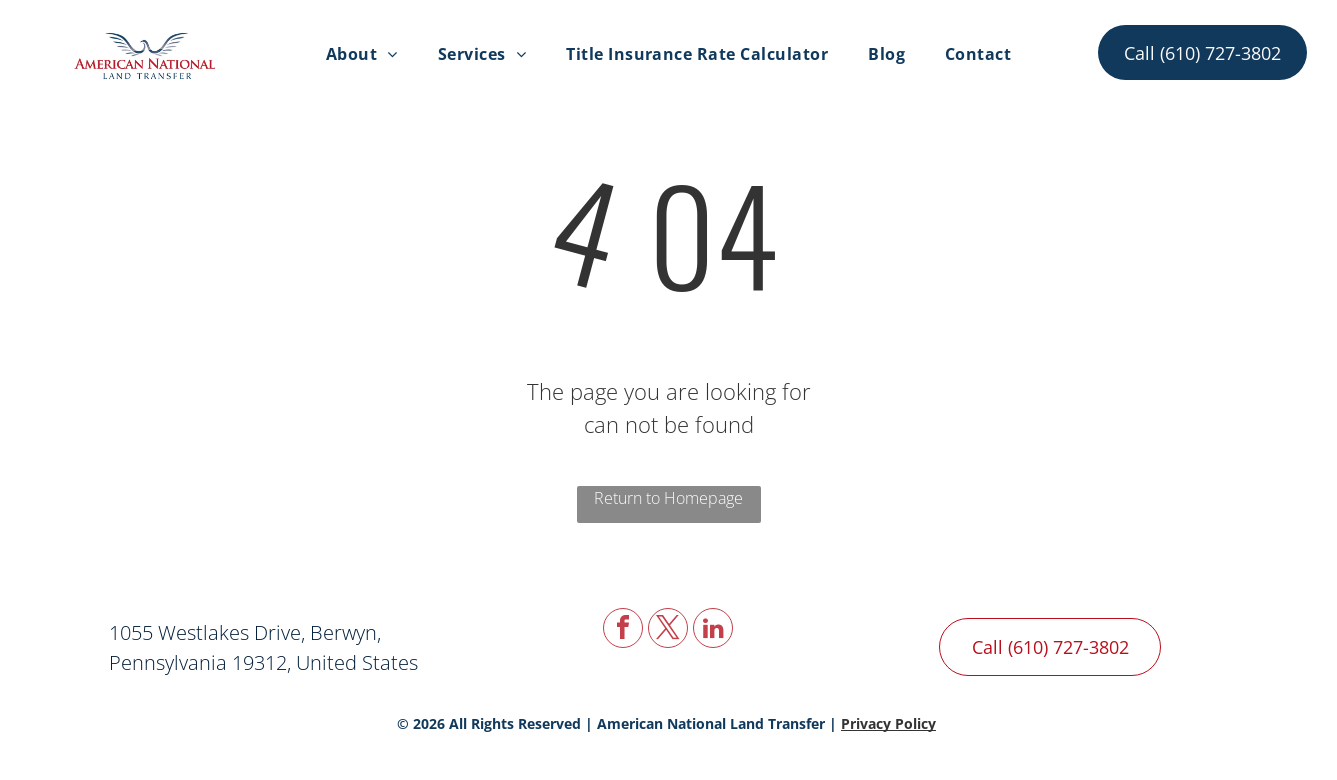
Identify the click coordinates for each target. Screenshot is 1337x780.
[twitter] (668, 630)
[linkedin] (713, 630)
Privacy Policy (888, 723)
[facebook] (623, 630)
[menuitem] (362, 54)
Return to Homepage (668, 498)
